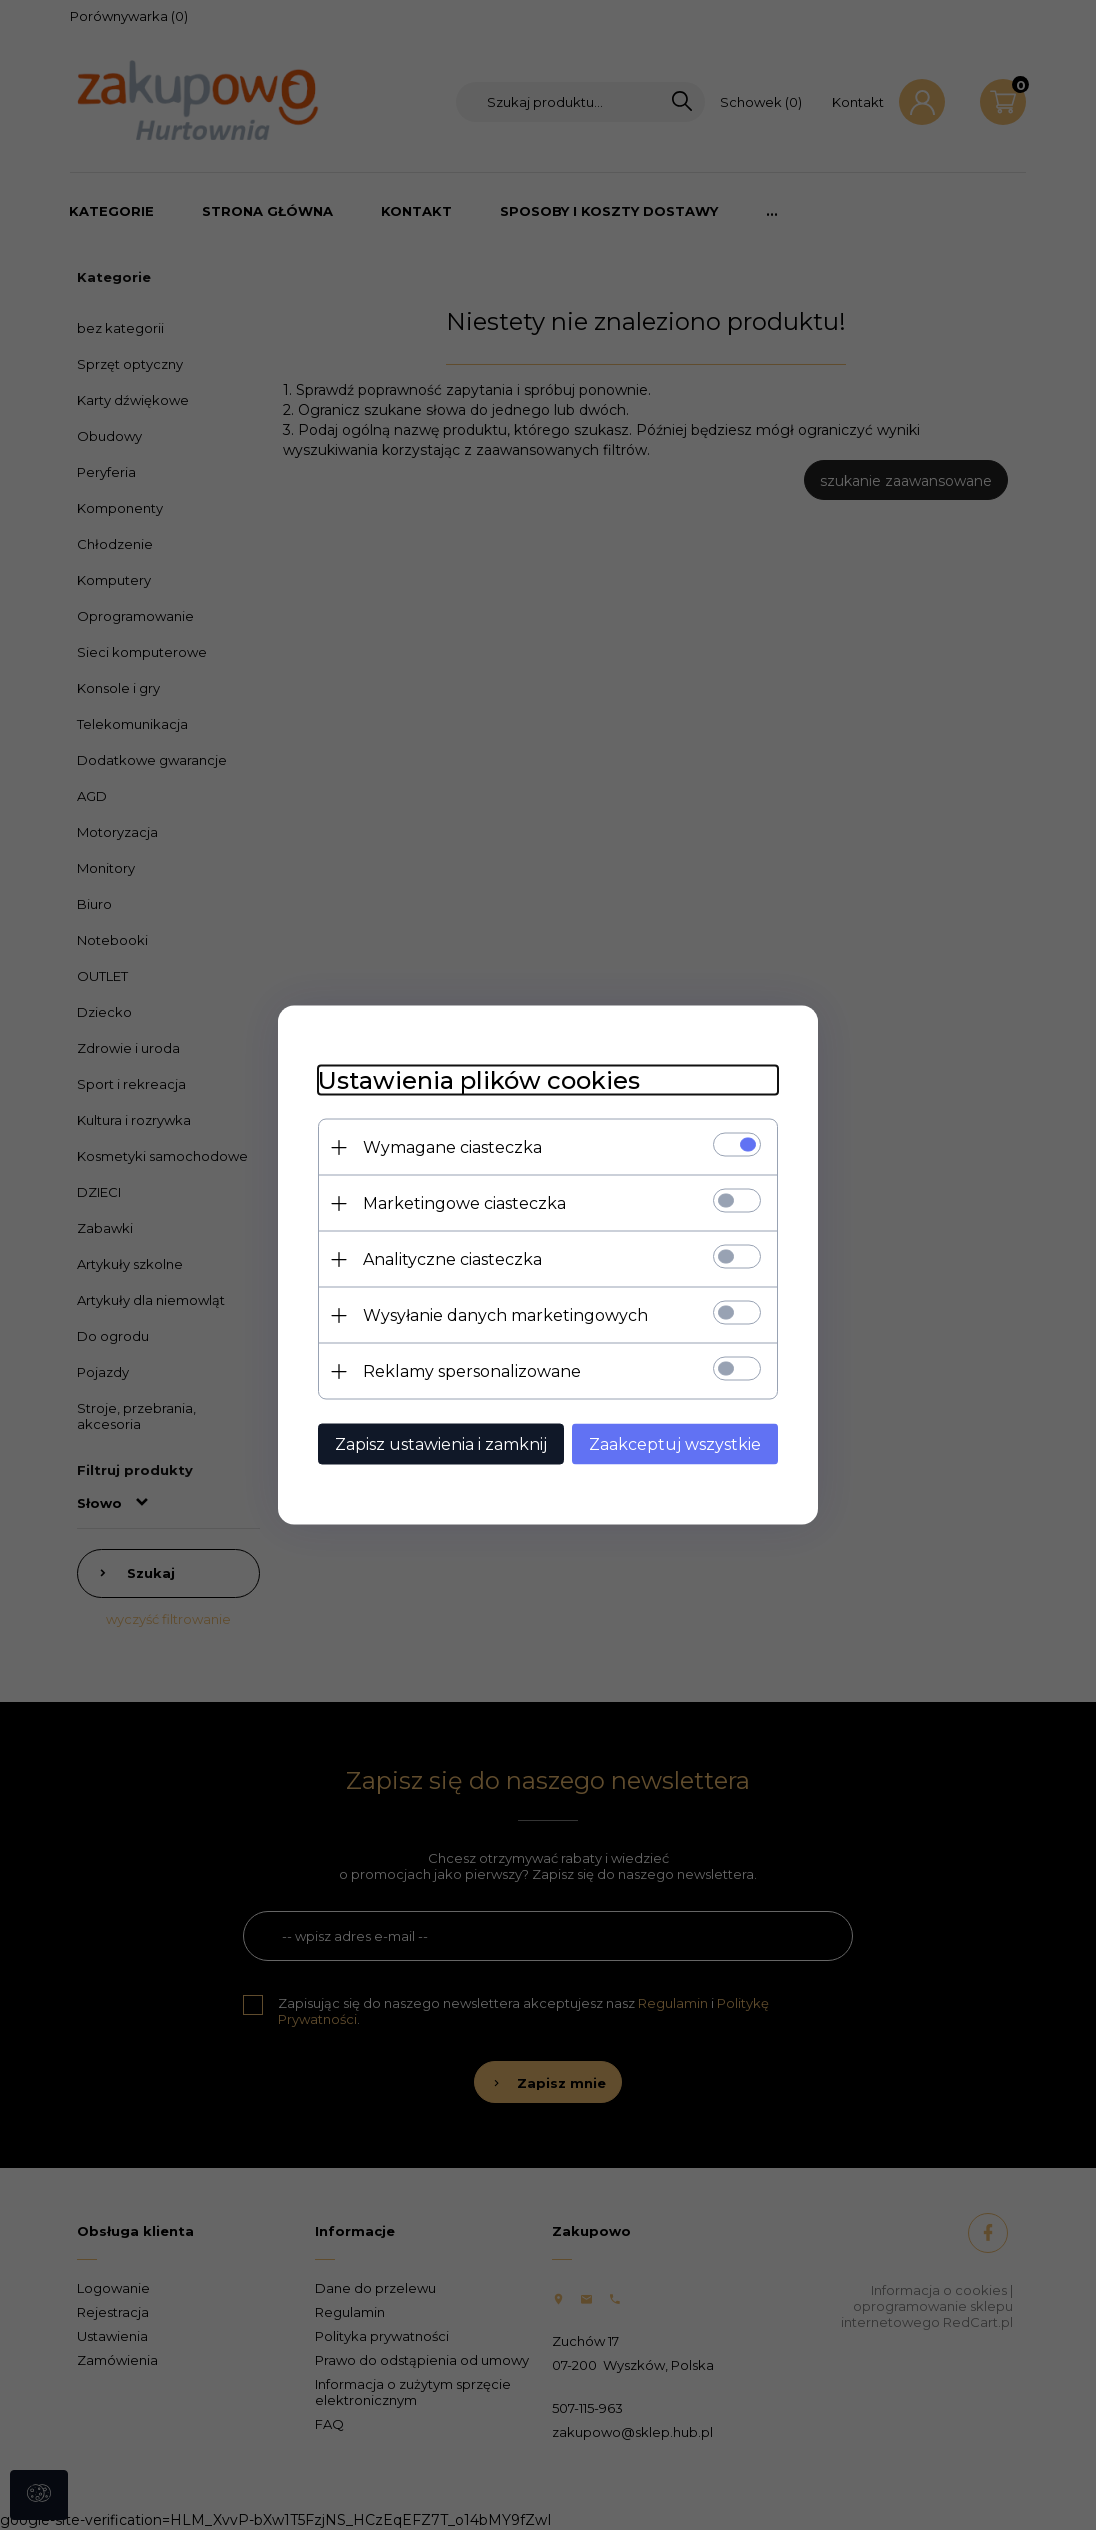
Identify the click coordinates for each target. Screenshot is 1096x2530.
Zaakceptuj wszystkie (675, 1444)
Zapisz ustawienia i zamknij (441, 1444)
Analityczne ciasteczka (452, 1259)
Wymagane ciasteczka (452, 1147)
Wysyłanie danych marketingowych (505, 1315)
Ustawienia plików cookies (479, 1080)
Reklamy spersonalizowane (472, 1371)
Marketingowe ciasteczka (464, 1203)
